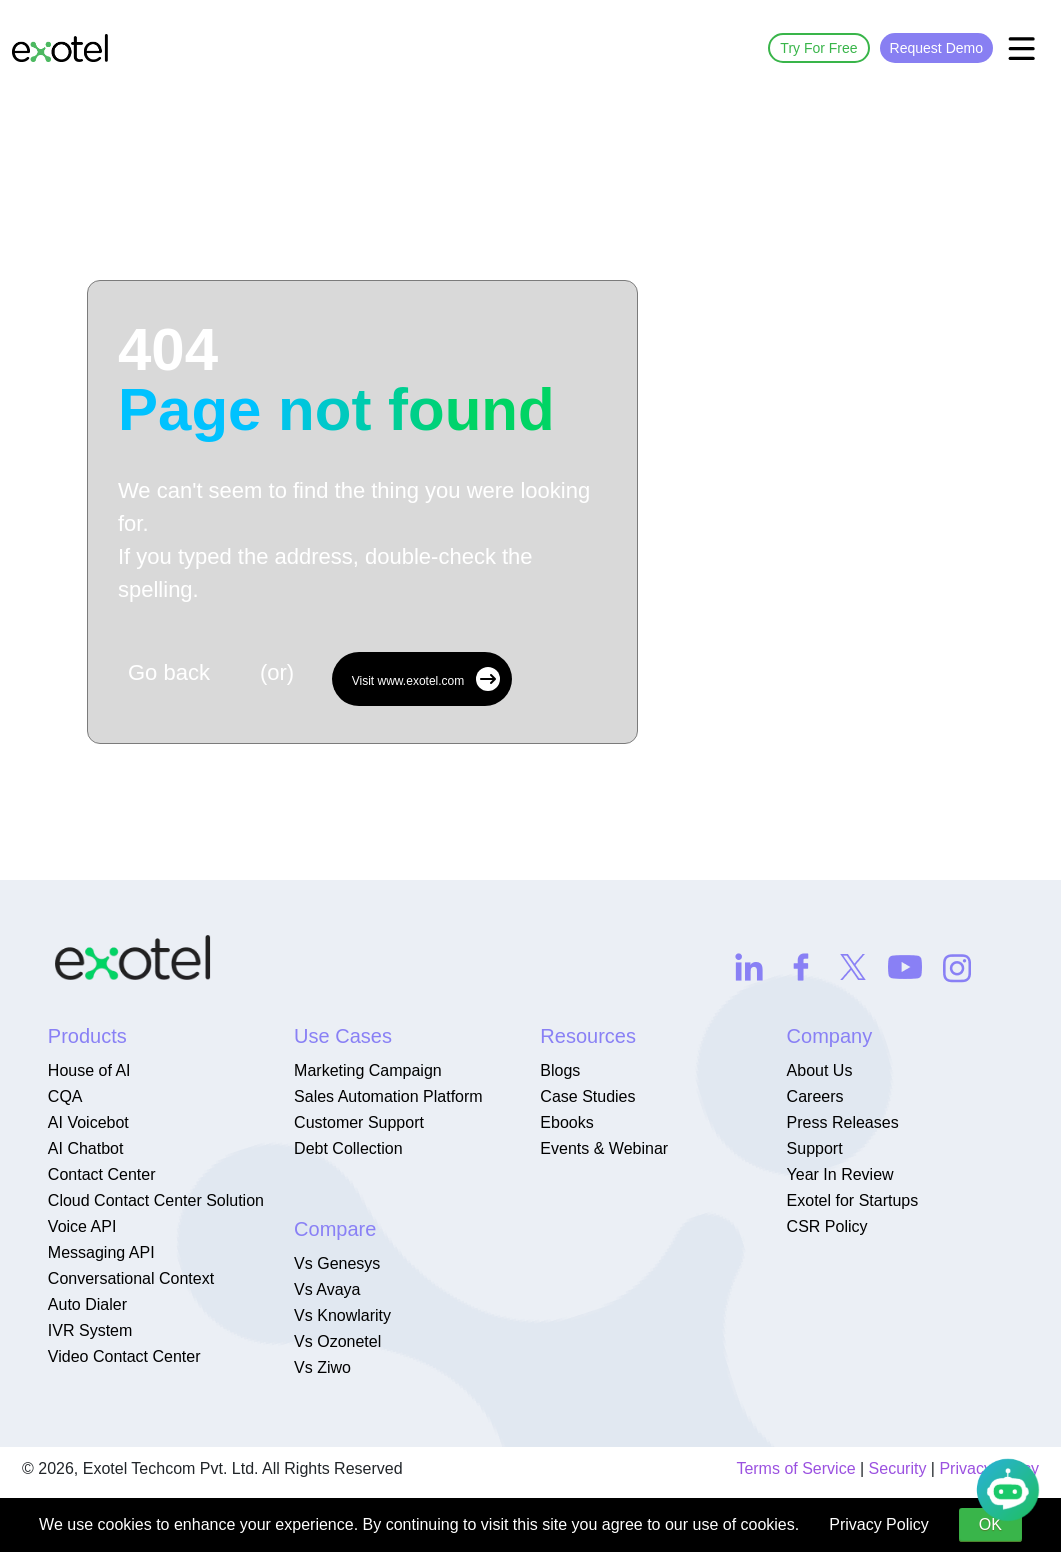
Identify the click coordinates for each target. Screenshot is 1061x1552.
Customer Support (359, 1122)
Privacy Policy (879, 1524)
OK (990, 1524)
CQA (65, 1096)
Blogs (560, 1070)
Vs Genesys (337, 1263)
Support (815, 1148)
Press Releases (843, 1122)
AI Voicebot (88, 1122)
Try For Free (818, 48)
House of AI (89, 1070)
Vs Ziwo (322, 1367)
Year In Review (840, 1174)
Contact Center (102, 1174)
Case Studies (587, 1096)
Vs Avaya (327, 1289)
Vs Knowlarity (342, 1315)
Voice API (82, 1226)
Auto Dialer (87, 1304)
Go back (169, 672)
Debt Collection (348, 1148)
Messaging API (101, 1252)
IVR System (90, 1330)
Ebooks (566, 1122)
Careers (815, 1096)
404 (336, 380)
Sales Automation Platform (388, 1096)
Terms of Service (795, 1468)
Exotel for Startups (853, 1200)
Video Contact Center (124, 1356)
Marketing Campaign (368, 1070)
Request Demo (936, 48)
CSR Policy (827, 1226)
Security (898, 1468)
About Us (820, 1070)
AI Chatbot (86, 1148)
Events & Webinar (604, 1148)
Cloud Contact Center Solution (156, 1200)
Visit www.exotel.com (426, 679)
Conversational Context (131, 1278)
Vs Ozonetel (337, 1341)
